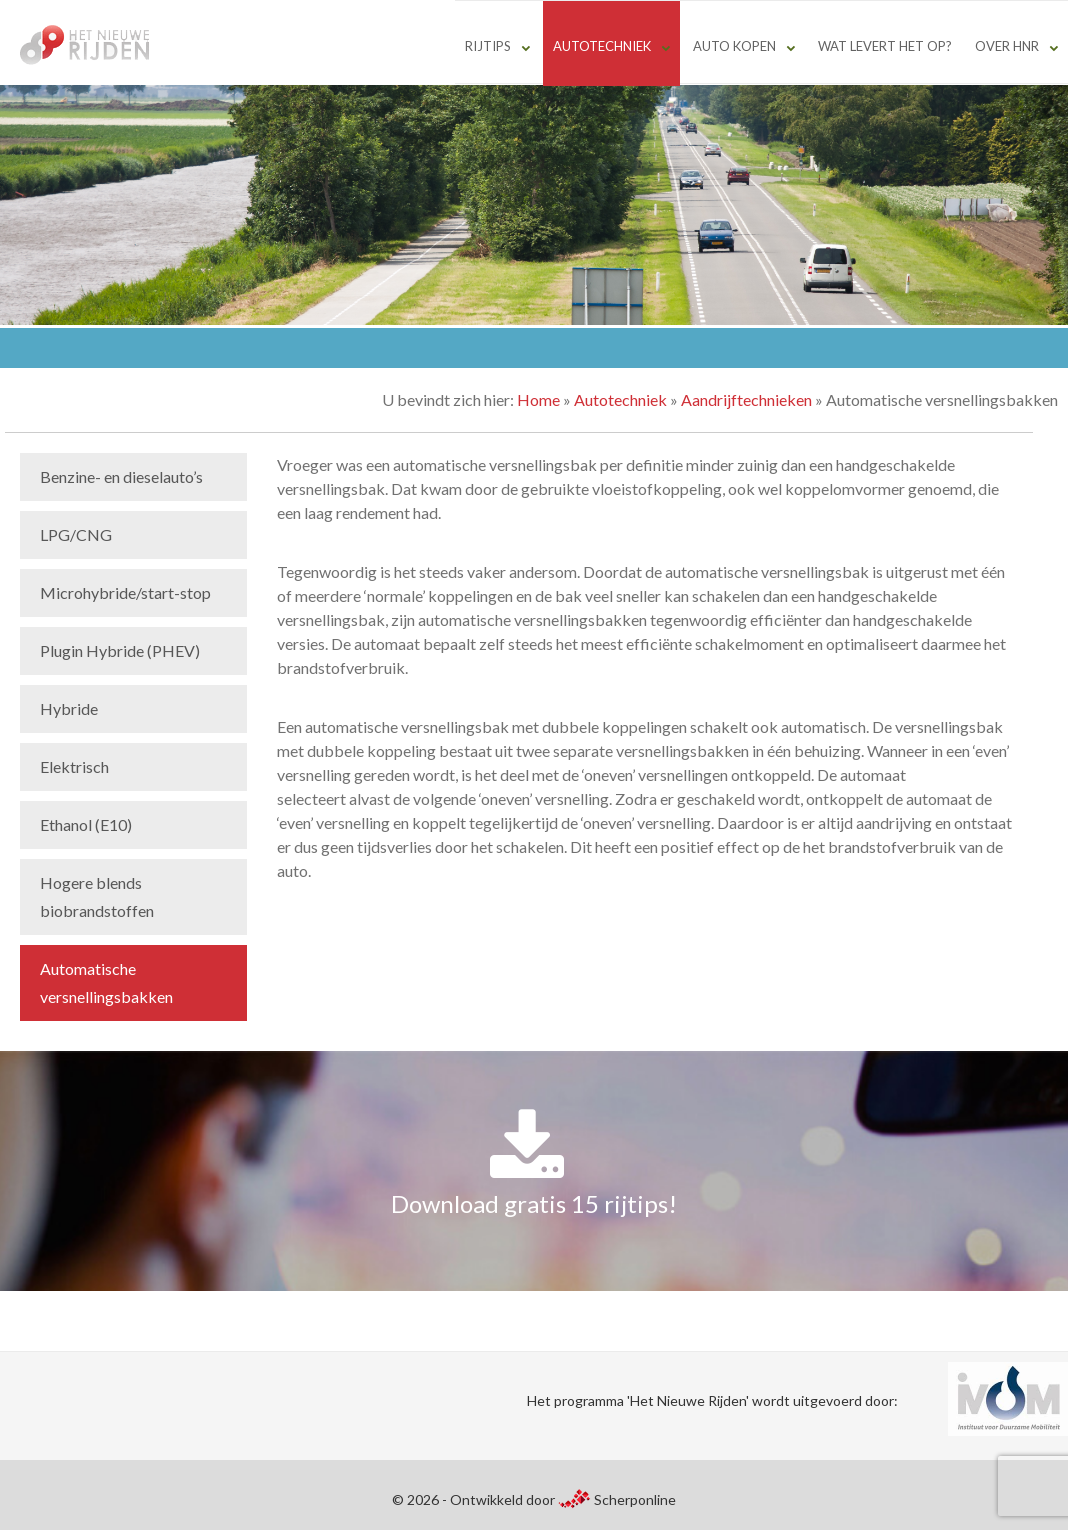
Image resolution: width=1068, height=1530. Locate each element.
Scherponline (617, 1499)
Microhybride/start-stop (125, 592)
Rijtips (488, 46)
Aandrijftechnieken (746, 399)
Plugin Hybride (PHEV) (120, 650)
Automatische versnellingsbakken (106, 982)
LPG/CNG (76, 534)
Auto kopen (734, 46)
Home (538, 399)
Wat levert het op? (885, 46)
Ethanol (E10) (86, 824)
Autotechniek (602, 46)
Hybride (69, 708)
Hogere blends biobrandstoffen (97, 896)
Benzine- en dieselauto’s (121, 476)
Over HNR (1007, 46)
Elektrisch (74, 766)
